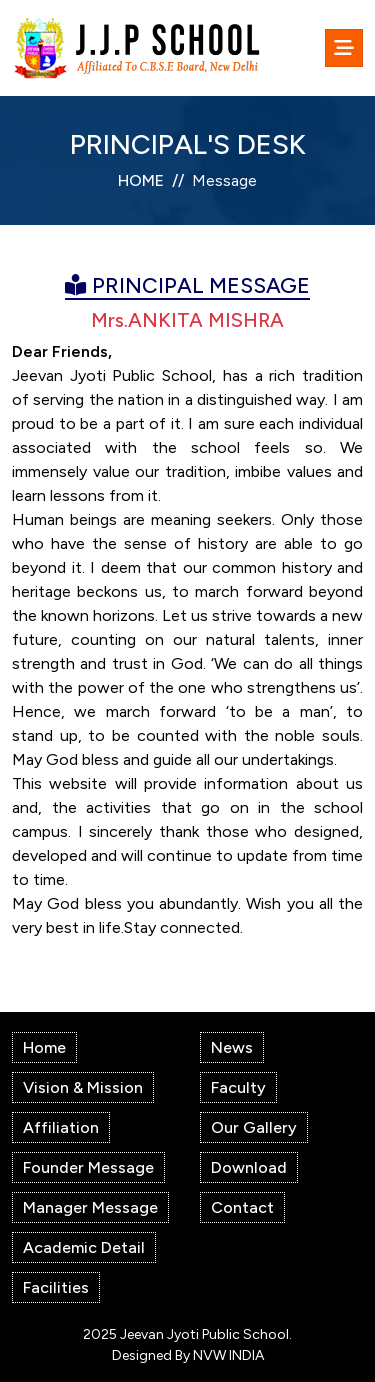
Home (44, 1047)
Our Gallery (254, 1127)
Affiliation (61, 1127)
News (232, 1047)
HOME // (151, 180)
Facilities (56, 1287)
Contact (242, 1207)
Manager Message (90, 1207)
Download (249, 1167)
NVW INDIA (228, 1355)
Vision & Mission (83, 1087)
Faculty (238, 1087)
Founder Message (88, 1167)
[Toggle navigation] (344, 48)
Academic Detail (84, 1247)
